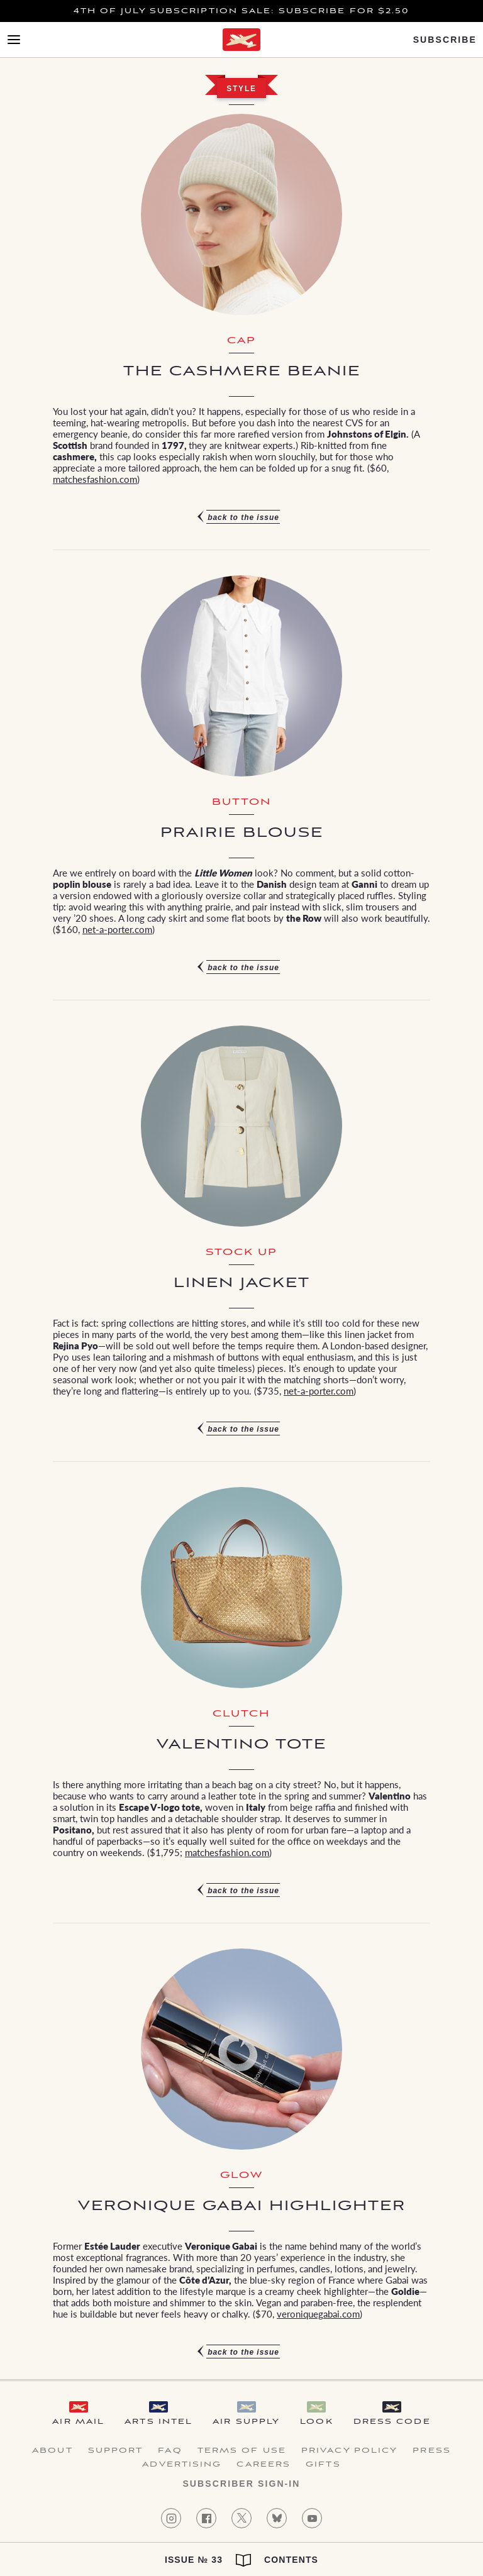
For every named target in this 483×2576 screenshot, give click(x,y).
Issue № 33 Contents (241, 2560)
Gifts (323, 2464)
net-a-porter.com (117, 929)
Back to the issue (243, 517)
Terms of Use (241, 2450)
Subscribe (445, 39)
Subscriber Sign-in (241, 2483)
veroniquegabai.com (318, 2313)
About (52, 2450)
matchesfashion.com (95, 478)
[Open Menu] (13, 39)
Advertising (181, 2464)
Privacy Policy (349, 2450)
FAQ (170, 2450)
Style (241, 88)
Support (115, 2450)
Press (432, 2450)
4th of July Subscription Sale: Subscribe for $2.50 (242, 11)
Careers (263, 2464)
